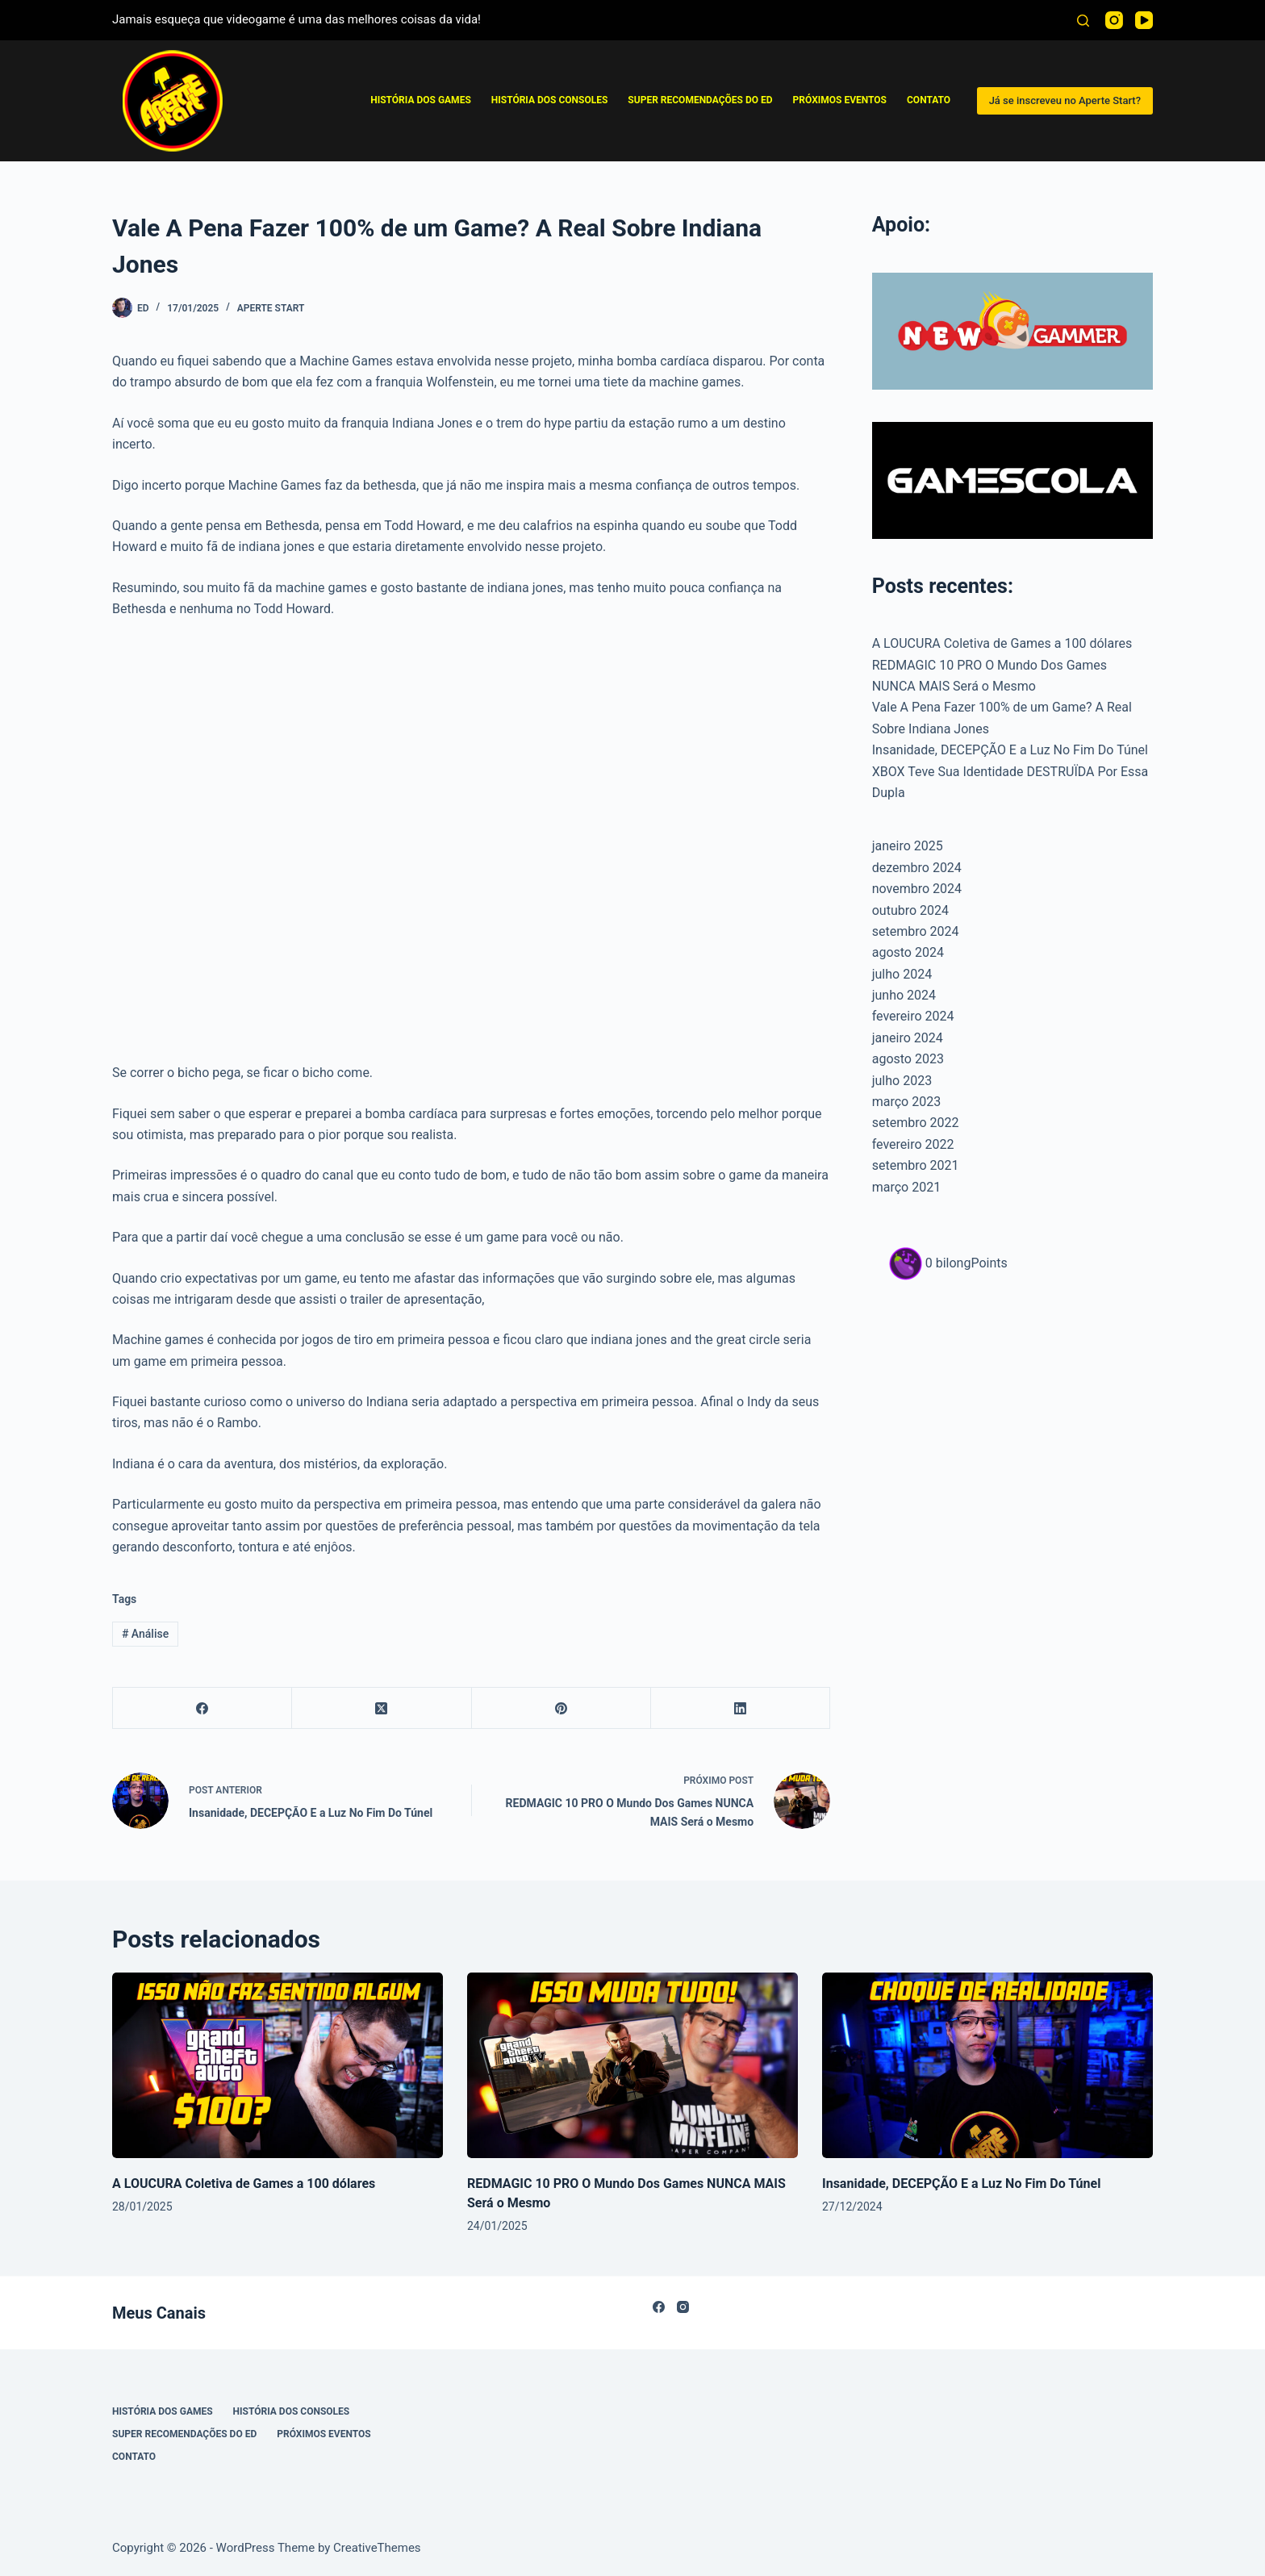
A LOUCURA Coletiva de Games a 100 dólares (1002, 643)
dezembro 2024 (917, 867)
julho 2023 (902, 1080)
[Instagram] (1114, 20)
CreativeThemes (377, 2548)
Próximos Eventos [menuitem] (840, 100)
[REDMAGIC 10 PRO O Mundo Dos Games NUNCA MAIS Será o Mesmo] (632, 2066)
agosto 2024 (908, 952)
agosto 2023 (908, 1059)
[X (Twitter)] (381, 1708)
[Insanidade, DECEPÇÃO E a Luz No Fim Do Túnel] (987, 2066)
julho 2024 (902, 974)
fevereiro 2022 (913, 1144)
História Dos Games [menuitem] (420, 100)
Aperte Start (271, 308)
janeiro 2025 (907, 846)
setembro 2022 (915, 1122)
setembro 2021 (915, 1165)
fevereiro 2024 (913, 1016)
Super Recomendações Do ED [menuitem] (700, 100)
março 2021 (906, 1187)
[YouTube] (1144, 20)
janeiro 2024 (907, 1038)
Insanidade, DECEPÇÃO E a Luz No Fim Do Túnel (1010, 750)
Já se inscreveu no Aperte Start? (1065, 100)
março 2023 (906, 1101)
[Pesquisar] (1083, 21)
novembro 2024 (917, 888)
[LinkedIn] (740, 1708)
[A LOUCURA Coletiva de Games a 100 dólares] (277, 2066)
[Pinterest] (561, 1708)
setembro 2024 (915, 931)
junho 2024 (904, 995)
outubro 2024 (910, 910)
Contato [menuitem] (928, 100)
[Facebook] (202, 1708)
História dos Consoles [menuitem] (549, 100)
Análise (145, 1633)
